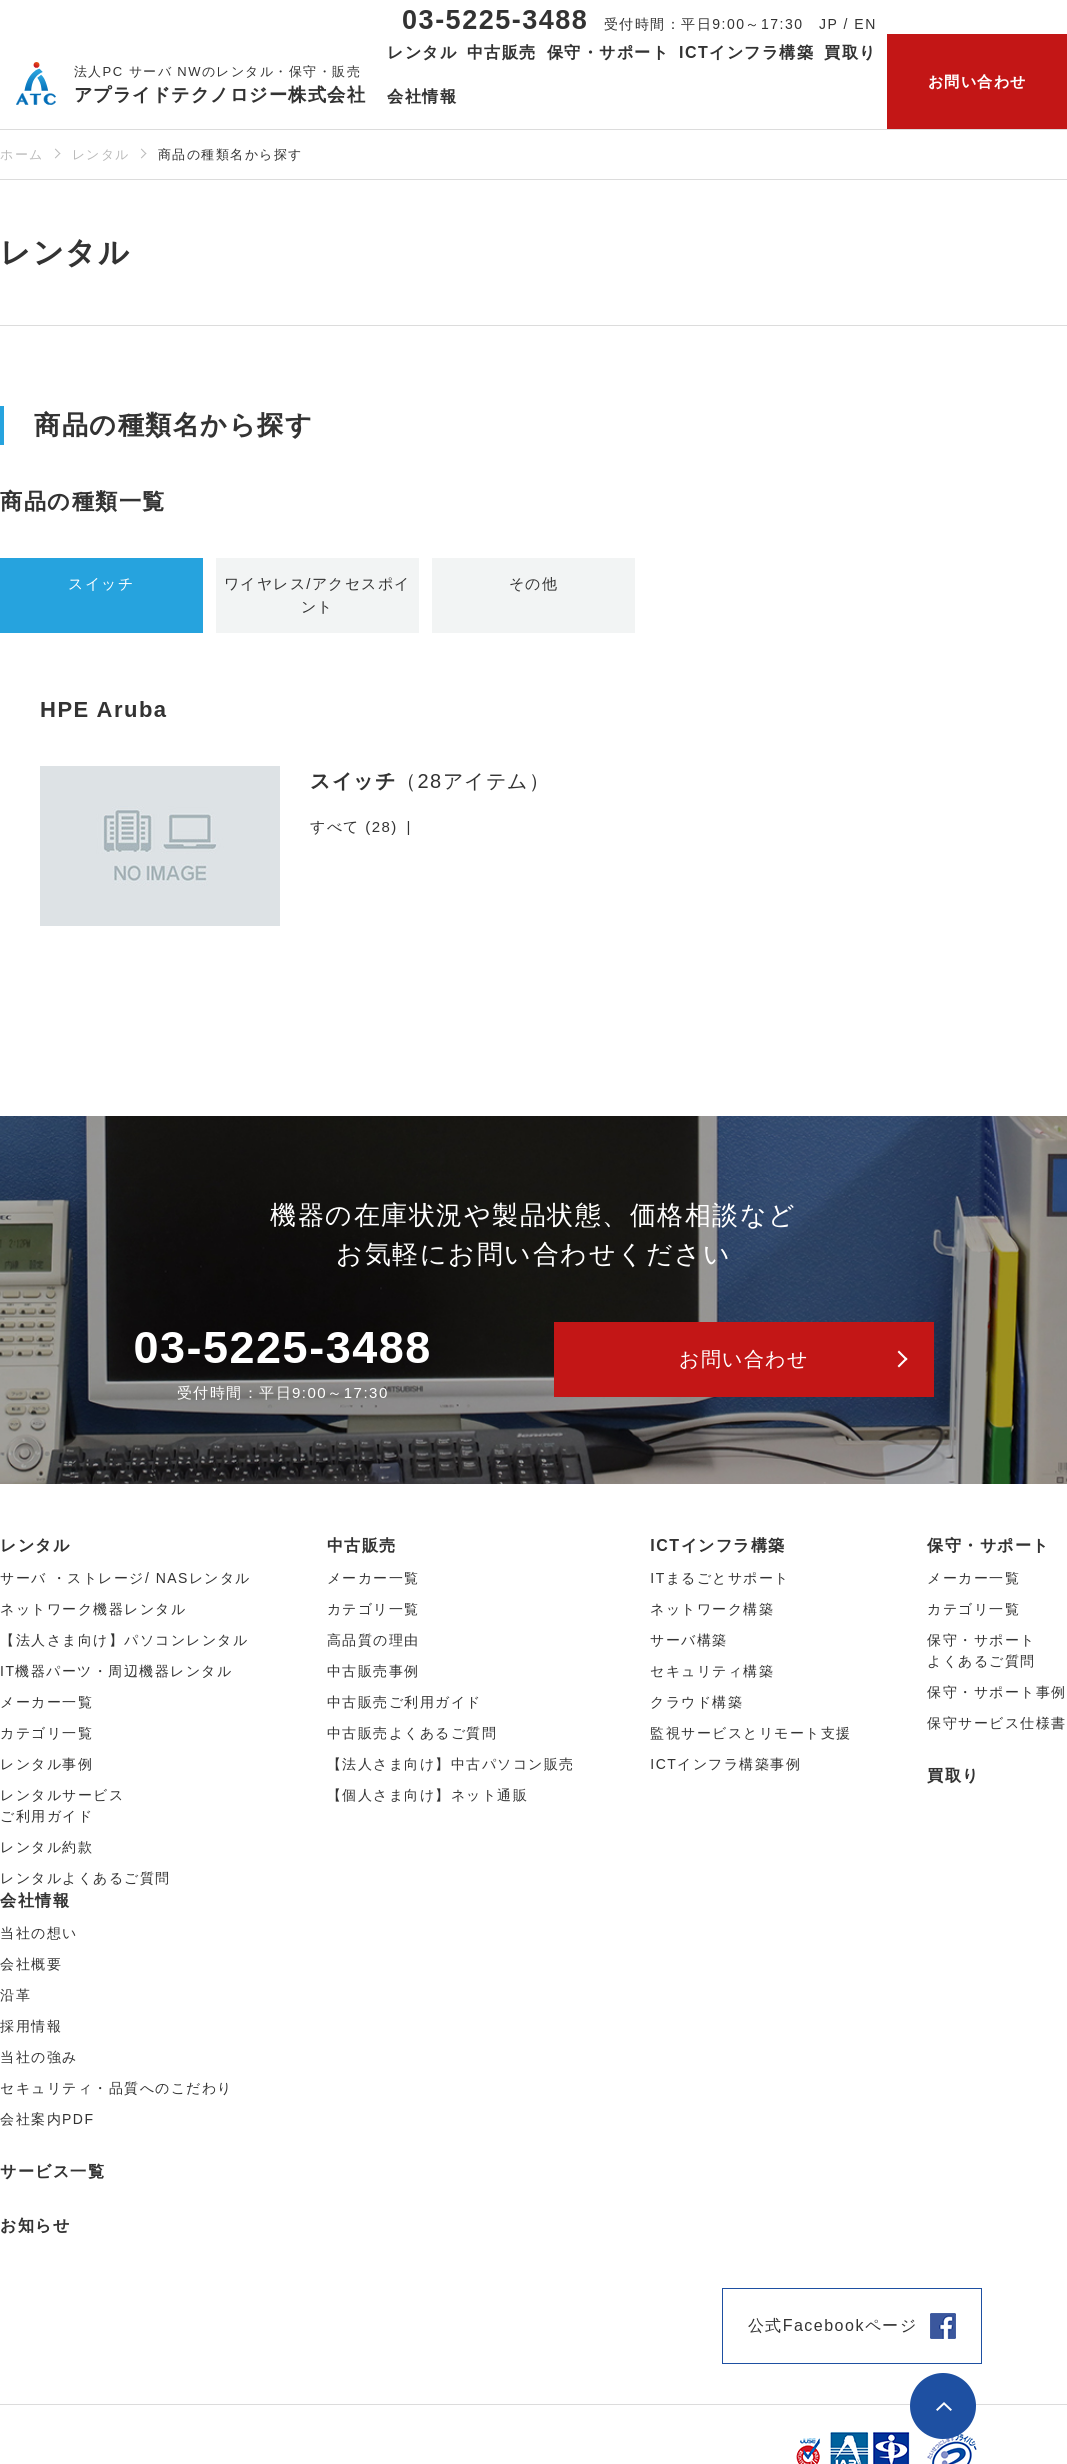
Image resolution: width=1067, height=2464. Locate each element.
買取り (850, 52)
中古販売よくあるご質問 (412, 1733)
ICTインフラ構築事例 (725, 1764)
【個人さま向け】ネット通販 (428, 1795)
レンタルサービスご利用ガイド (62, 1805)
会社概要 (31, 1964)
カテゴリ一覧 (973, 1609)
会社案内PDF (47, 2119)
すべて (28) (354, 826)
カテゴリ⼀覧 (46, 1733)
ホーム (22, 154)
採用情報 (31, 2026)
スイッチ (101, 583)
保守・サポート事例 (997, 1692)
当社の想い (39, 1933)
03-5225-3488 (495, 20)
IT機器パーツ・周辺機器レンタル (116, 1671)
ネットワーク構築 (712, 1609)
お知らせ (35, 2225)
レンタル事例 (46, 1764)
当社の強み (39, 2057)
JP (828, 24)
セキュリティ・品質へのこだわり (116, 2088)
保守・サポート (988, 1545)
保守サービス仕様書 (997, 1723)
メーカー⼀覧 (46, 1702)
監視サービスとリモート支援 (751, 1733)
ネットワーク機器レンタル (93, 1609)
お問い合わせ (977, 81)
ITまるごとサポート (719, 1578)
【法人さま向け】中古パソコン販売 (451, 1764)
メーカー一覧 (973, 1578)
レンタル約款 (46, 1847)
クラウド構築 (696, 1702)
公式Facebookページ (833, 2325)
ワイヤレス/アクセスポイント (317, 595)
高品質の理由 (373, 1640)
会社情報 (35, 1900)
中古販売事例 (373, 1671)
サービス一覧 (52, 2171)
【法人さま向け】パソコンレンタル (124, 1640)
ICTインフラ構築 (717, 1545)
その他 (534, 583)
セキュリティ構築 (712, 1671)
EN (865, 24)
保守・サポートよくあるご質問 (981, 1650)
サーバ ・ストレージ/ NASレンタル (125, 1578)
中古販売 (362, 1545)
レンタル (101, 154)
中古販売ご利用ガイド (404, 1702)
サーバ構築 (689, 1640)
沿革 (15, 1995)
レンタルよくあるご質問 (85, 1878)
